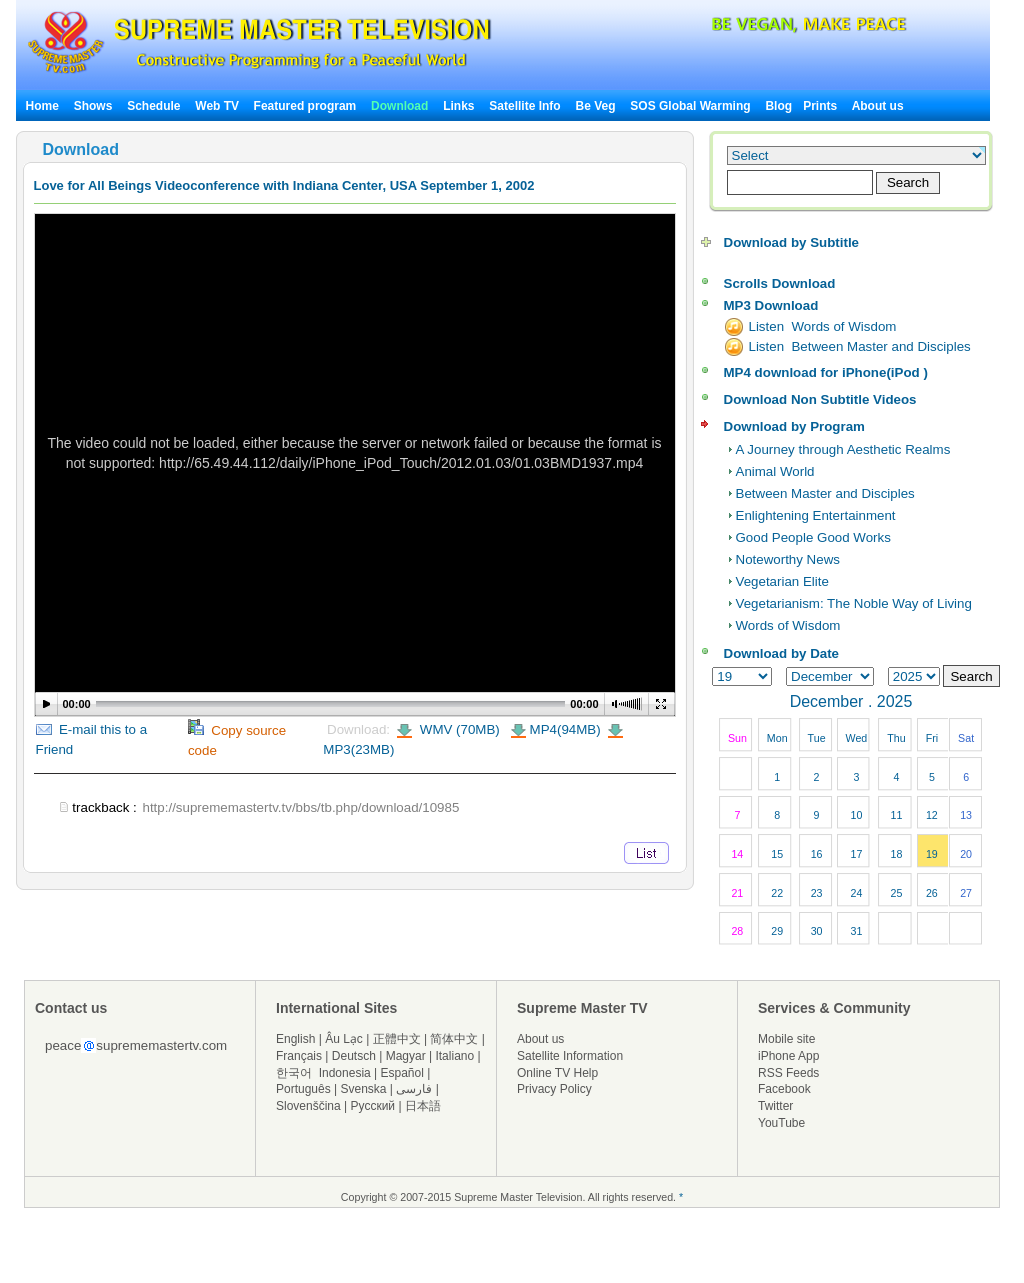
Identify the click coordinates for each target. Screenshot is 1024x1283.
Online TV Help (557, 1073)
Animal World (775, 471)
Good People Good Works (813, 537)
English (295, 1039)
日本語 (423, 1106)
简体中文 (454, 1039)
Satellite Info (524, 106)
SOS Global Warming (690, 106)
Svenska (364, 1089)
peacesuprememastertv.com (136, 1045)
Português (303, 1089)
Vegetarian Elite (782, 581)
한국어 (294, 1073)
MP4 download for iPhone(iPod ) (826, 372)
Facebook (784, 1089)
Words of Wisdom (788, 625)
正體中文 (397, 1039)
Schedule (153, 106)
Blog (778, 106)
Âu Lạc (344, 1039)
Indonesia (345, 1073)
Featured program (305, 106)
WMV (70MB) (458, 729)
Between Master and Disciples (825, 493)
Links (458, 106)
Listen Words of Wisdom (823, 326)
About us (878, 106)
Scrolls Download (780, 283)
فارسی (414, 1089)
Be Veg (596, 106)
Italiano (454, 1056)
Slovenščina (308, 1106)
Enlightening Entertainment (816, 515)
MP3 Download (771, 305)
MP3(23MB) (358, 749)
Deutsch (354, 1056)
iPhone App (788, 1056)
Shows (93, 106)
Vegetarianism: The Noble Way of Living (854, 603)
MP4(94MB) (565, 729)
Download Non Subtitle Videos (820, 399)
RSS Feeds (788, 1073)
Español (402, 1073)
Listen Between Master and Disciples (860, 346)
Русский (373, 1106)
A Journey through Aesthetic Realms (843, 449)
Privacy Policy (554, 1089)
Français (299, 1056)
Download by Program (794, 426)
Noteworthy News (788, 559)
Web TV (218, 106)
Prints (821, 106)
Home (42, 106)
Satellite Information (570, 1056)
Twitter (775, 1106)
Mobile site (786, 1039)
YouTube (781, 1123)
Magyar (406, 1056)
